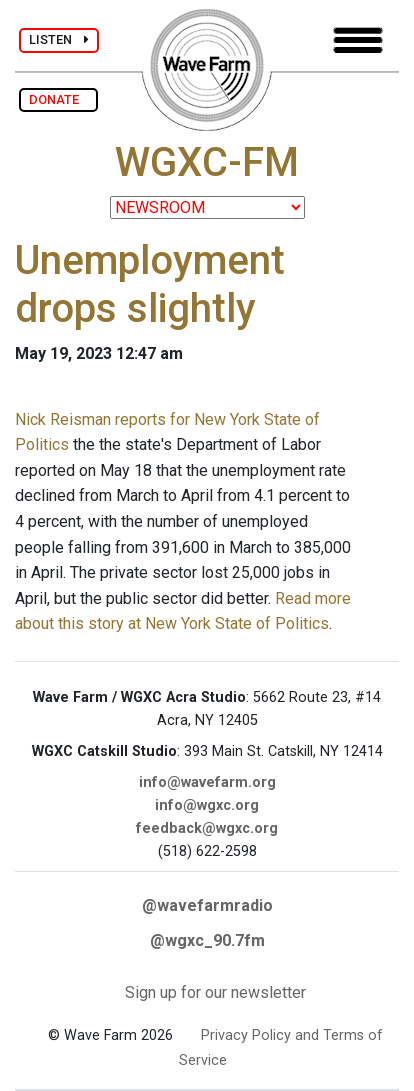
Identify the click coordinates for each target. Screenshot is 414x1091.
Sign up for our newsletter (215, 992)
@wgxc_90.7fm (207, 940)
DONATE (58, 99)
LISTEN (59, 39)
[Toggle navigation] (358, 40)
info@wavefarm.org (207, 782)
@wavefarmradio (207, 905)
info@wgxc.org (207, 805)
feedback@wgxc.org (207, 828)
